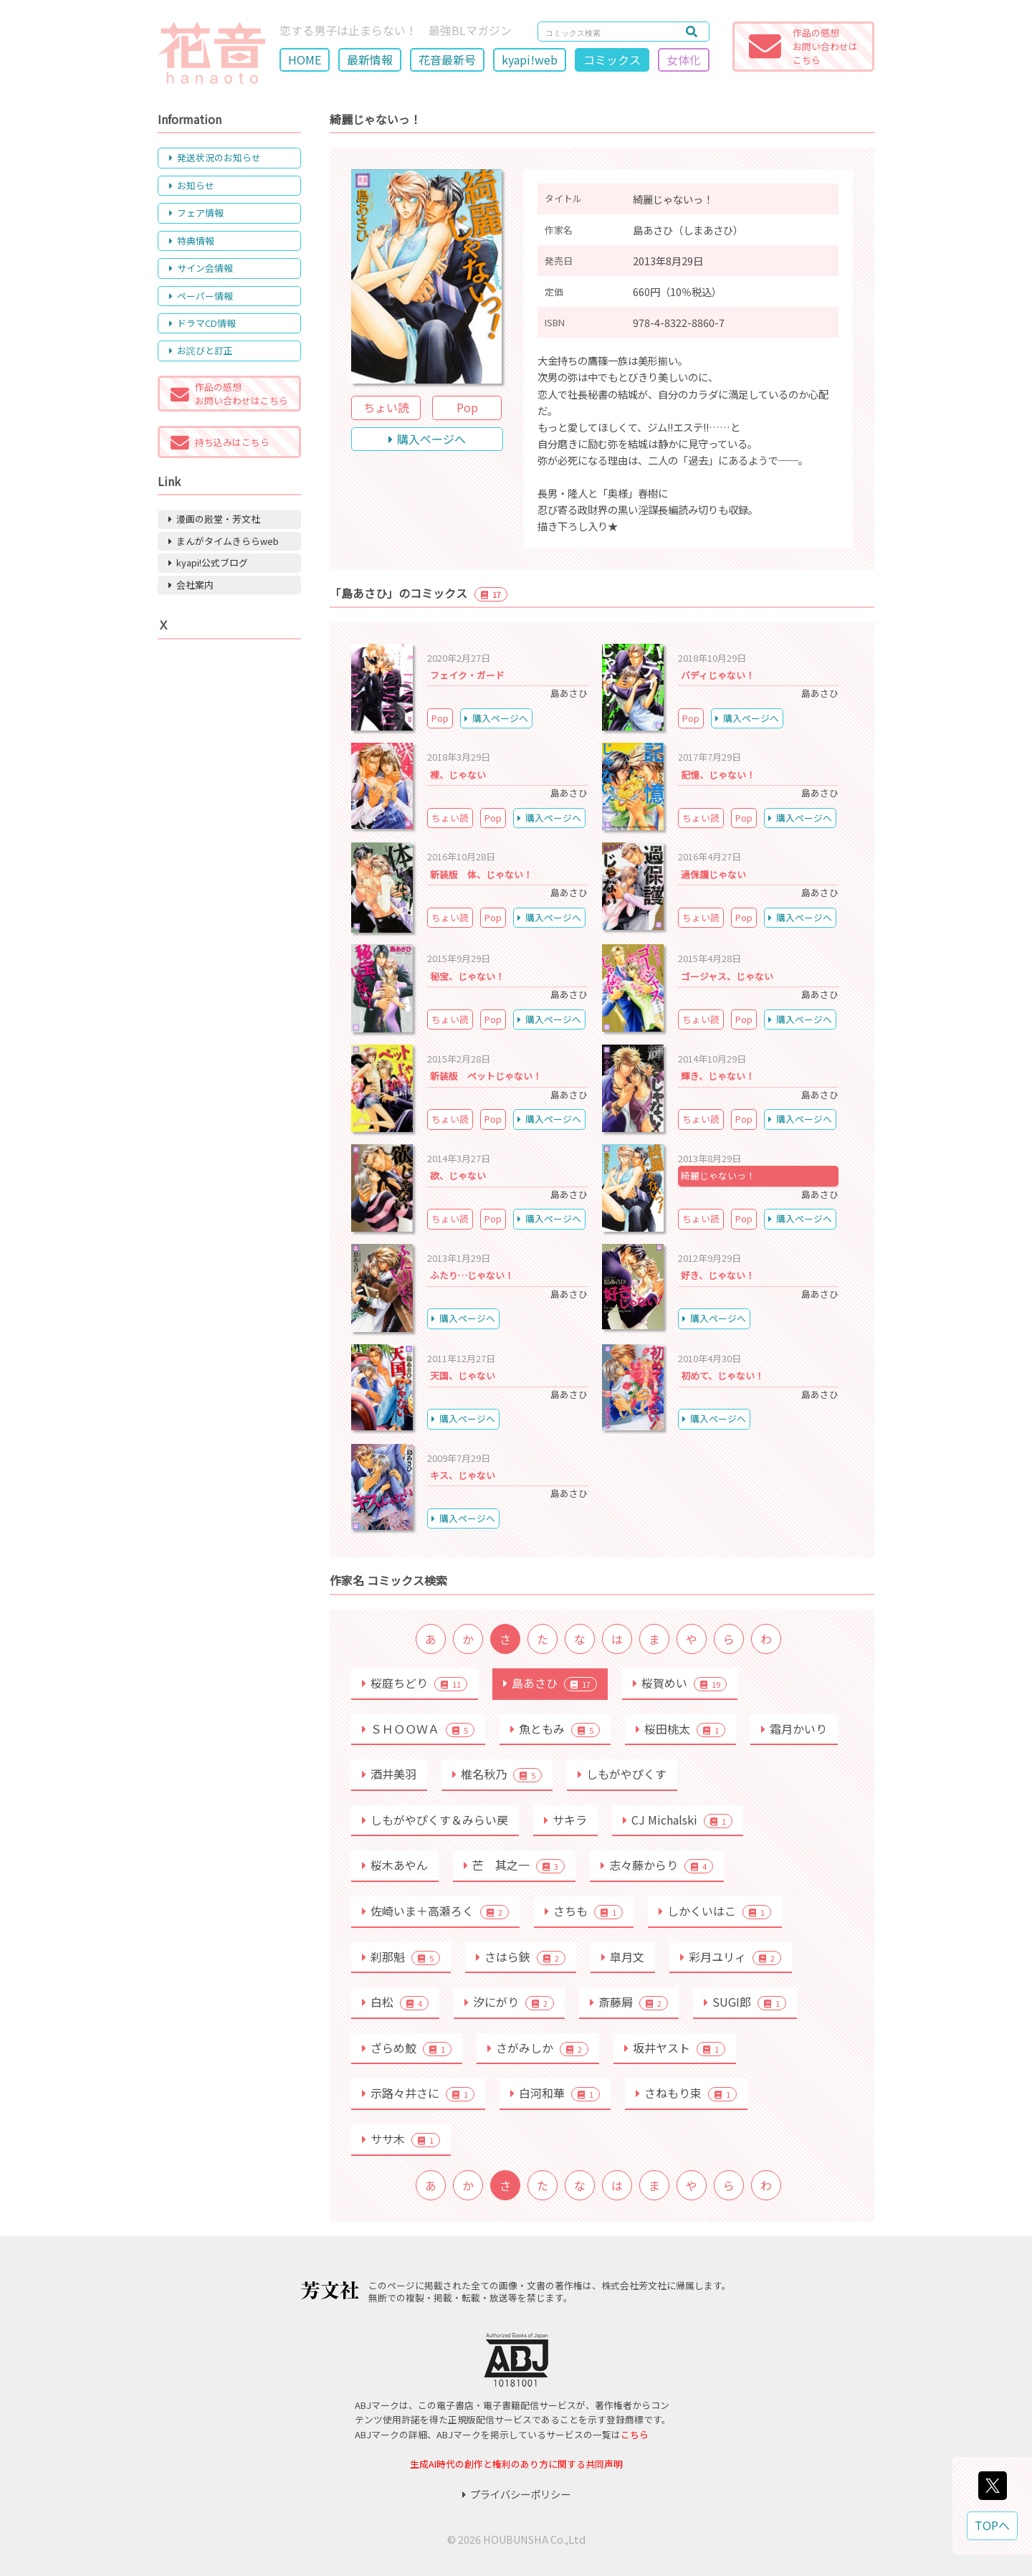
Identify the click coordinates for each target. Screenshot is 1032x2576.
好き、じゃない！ (718, 1275)
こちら (635, 2434)
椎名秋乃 (497, 1773)
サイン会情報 (201, 268)
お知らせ (191, 185)
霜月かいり (794, 1728)
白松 (395, 2001)
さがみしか (537, 2047)
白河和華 (555, 2092)
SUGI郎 (745, 2001)
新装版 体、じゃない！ (481, 874)
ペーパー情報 (201, 296)
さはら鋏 (520, 1956)
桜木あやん (395, 1864)
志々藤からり (657, 1864)
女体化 (683, 59)
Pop (467, 407)
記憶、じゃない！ (718, 774)
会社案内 (191, 584)
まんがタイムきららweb (223, 541)
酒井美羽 (389, 1773)
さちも (584, 1910)
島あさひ (550, 1682)
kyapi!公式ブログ (208, 562)
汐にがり (509, 2001)
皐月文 (622, 1956)
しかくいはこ (715, 1910)
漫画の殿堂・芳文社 (214, 519)
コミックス (612, 59)
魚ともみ (555, 1728)
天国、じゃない (462, 1375)
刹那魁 (401, 1956)
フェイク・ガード (467, 675)
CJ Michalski (677, 1819)
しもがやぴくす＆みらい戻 (435, 1819)
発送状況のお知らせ (215, 157)
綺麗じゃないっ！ (718, 1175)
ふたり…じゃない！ (472, 1275)
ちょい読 (386, 407)
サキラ (565, 1819)
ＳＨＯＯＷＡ (418, 1728)
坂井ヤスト (674, 2047)
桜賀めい (680, 1682)
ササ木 (401, 2138)
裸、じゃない (458, 774)
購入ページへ (427, 438)
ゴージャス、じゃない (727, 976)
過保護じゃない (713, 874)
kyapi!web (530, 59)
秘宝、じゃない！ (467, 976)
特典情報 (191, 240)
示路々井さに (418, 2092)
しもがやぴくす (622, 1773)
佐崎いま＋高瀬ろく (435, 1910)
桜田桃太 (680, 1728)
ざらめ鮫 (407, 2047)
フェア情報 (196, 212)
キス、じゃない (462, 1475)
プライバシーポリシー (516, 2493)
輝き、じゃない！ (718, 1076)
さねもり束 (686, 2092)
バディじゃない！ (718, 675)
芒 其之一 (514, 1864)
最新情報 (370, 59)
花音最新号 (447, 59)
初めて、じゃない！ (722, 1375)
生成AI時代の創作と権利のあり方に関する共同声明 (516, 2464)
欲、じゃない (458, 1175)
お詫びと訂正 (201, 350)
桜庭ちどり (414, 1682)
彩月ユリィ (730, 1956)
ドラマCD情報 (202, 323)
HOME (304, 59)
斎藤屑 (629, 2001)
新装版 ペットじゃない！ (486, 1076)
